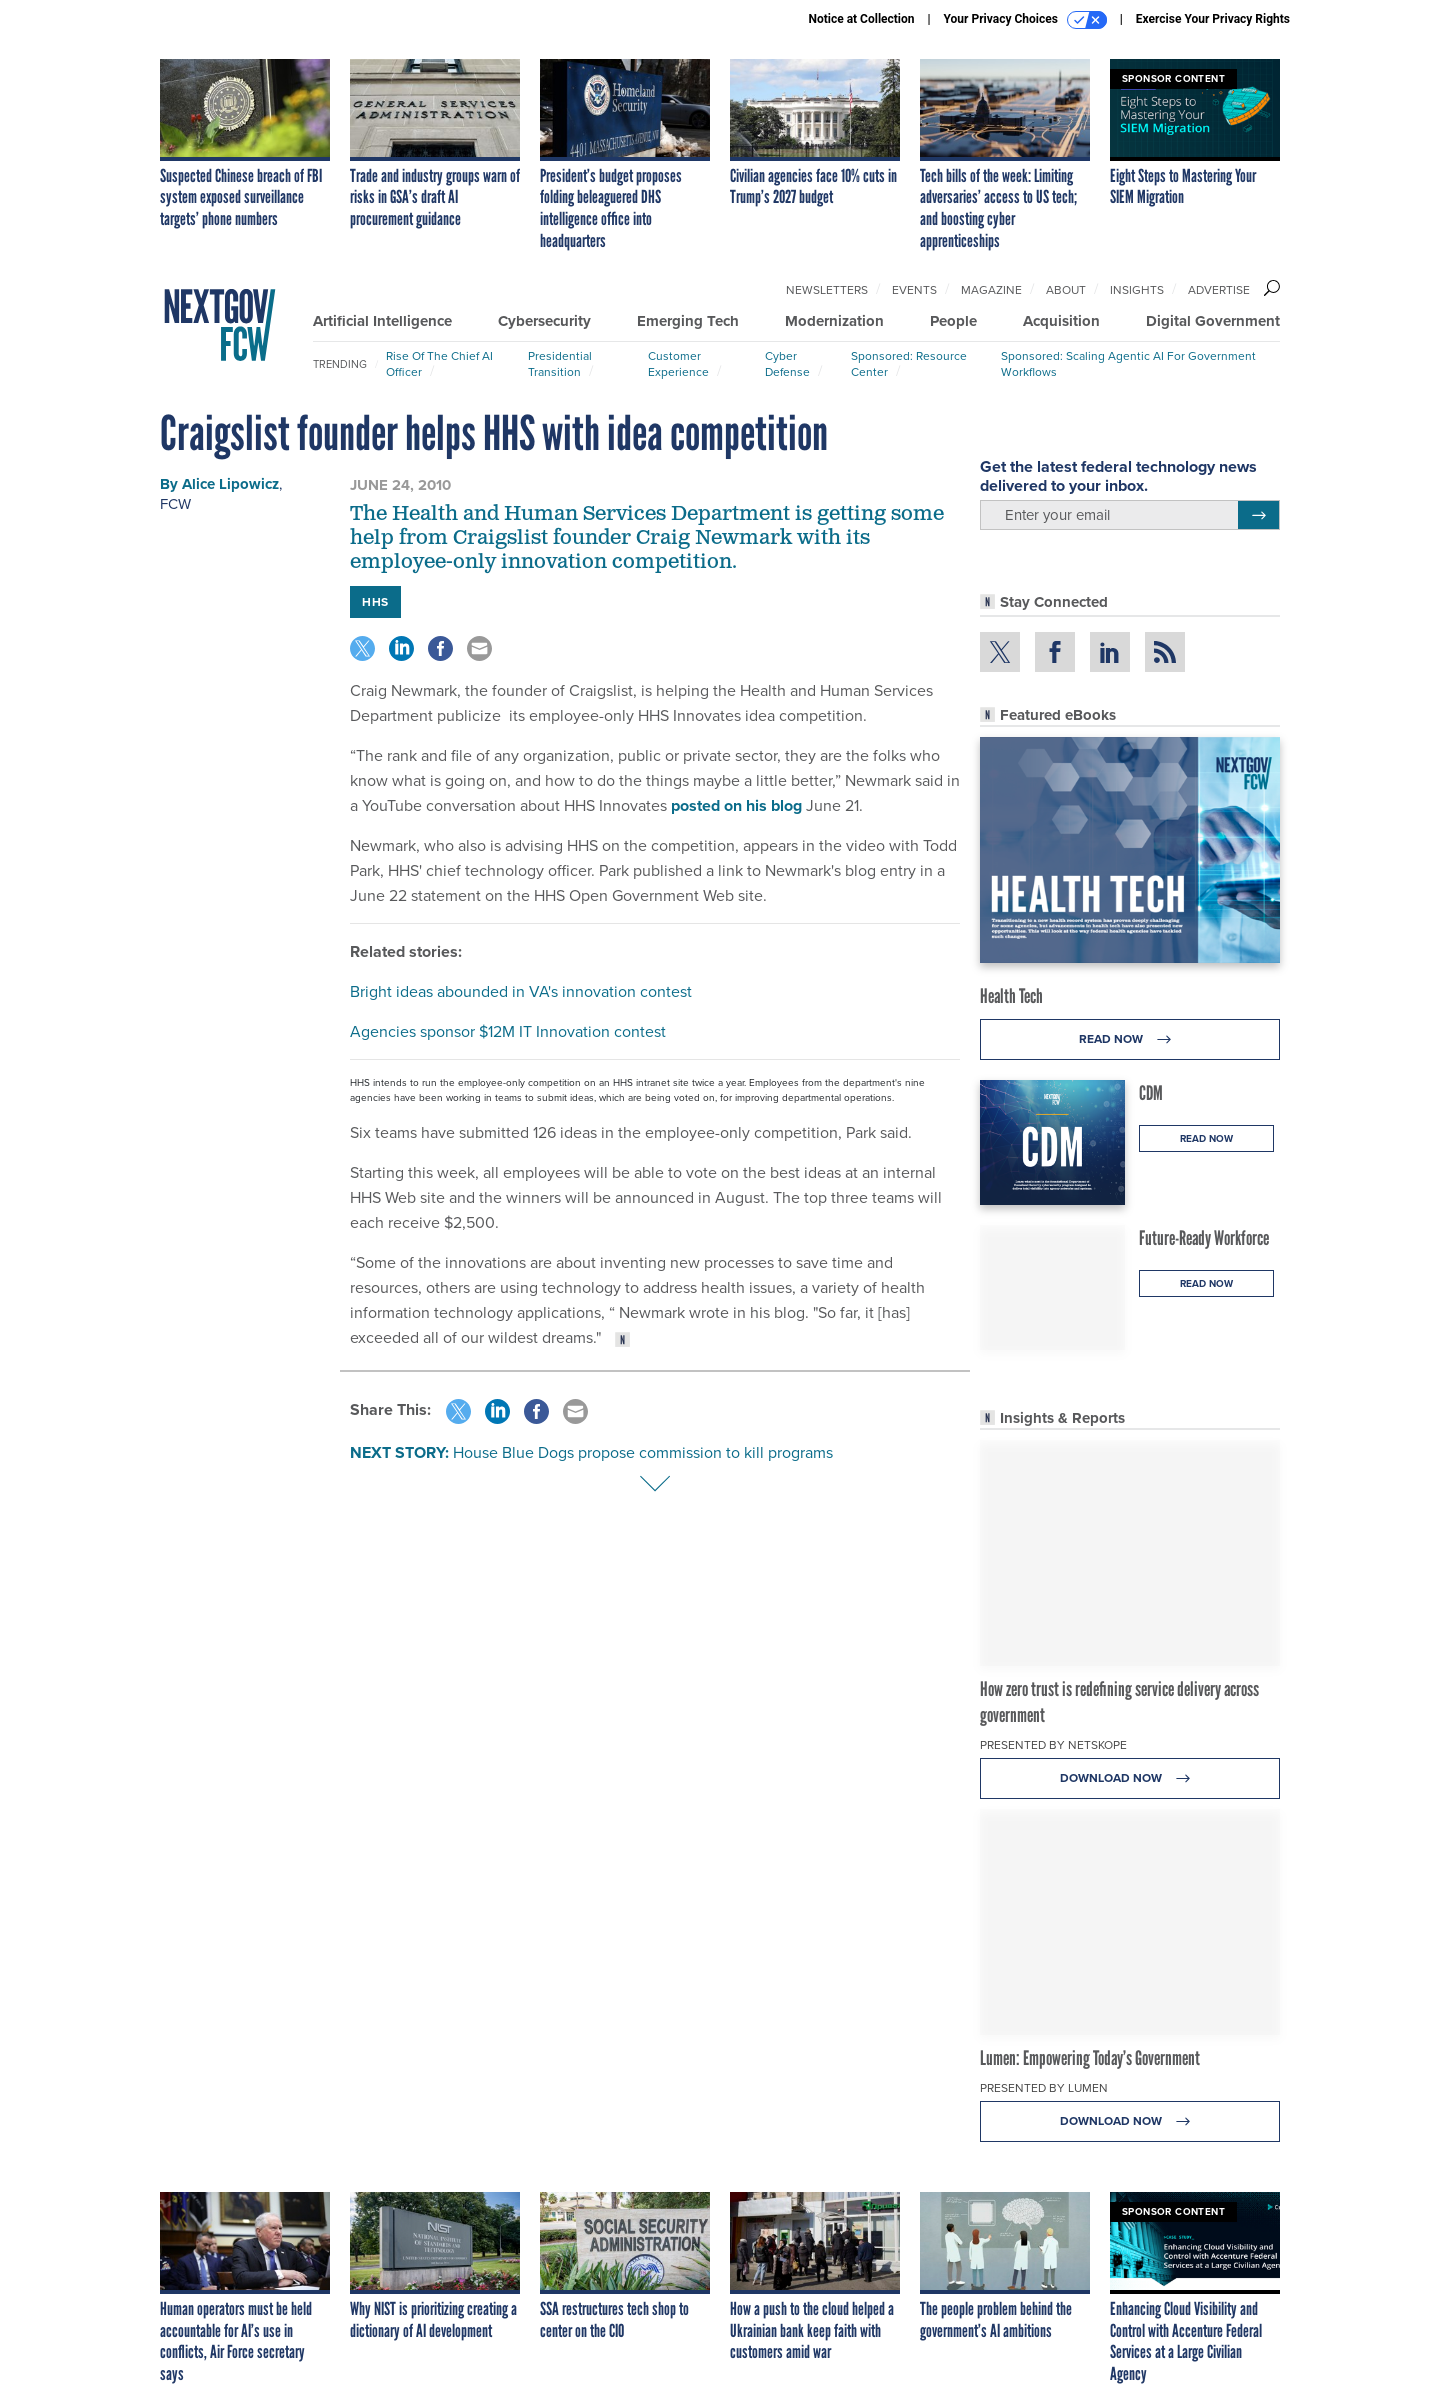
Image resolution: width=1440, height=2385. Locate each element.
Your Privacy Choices (1025, 20)
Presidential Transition (560, 364)
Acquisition (1061, 321)
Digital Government (1213, 321)
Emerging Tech (688, 321)
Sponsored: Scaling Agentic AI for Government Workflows (1128, 364)
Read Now (1130, 1039)
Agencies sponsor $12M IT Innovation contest (508, 1031)
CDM (1151, 1093)
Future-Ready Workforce (1204, 1238)
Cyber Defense (787, 364)
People (953, 321)
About (1066, 290)
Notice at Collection (861, 19)
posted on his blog (736, 805)
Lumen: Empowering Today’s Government (1090, 2058)
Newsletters (827, 290)
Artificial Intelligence (382, 321)
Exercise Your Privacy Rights (1213, 19)
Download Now (1130, 1778)
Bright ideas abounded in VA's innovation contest (521, 991)
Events (914, 290)
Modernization (834, 321)
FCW (175, 504)
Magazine (991, 290)
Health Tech (1011, 996)
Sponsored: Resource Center (909, 364)
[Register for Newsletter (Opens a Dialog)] (1258, 515)
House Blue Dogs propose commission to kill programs (643, 1452)
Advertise (1219, 290)
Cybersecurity (544, 321)
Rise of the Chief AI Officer (439, 364)
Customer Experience (678, 364)
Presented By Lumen (1044, 2088)
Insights (1137, 290)
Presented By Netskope (1053, 1745)
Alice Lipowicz (230, 484)
